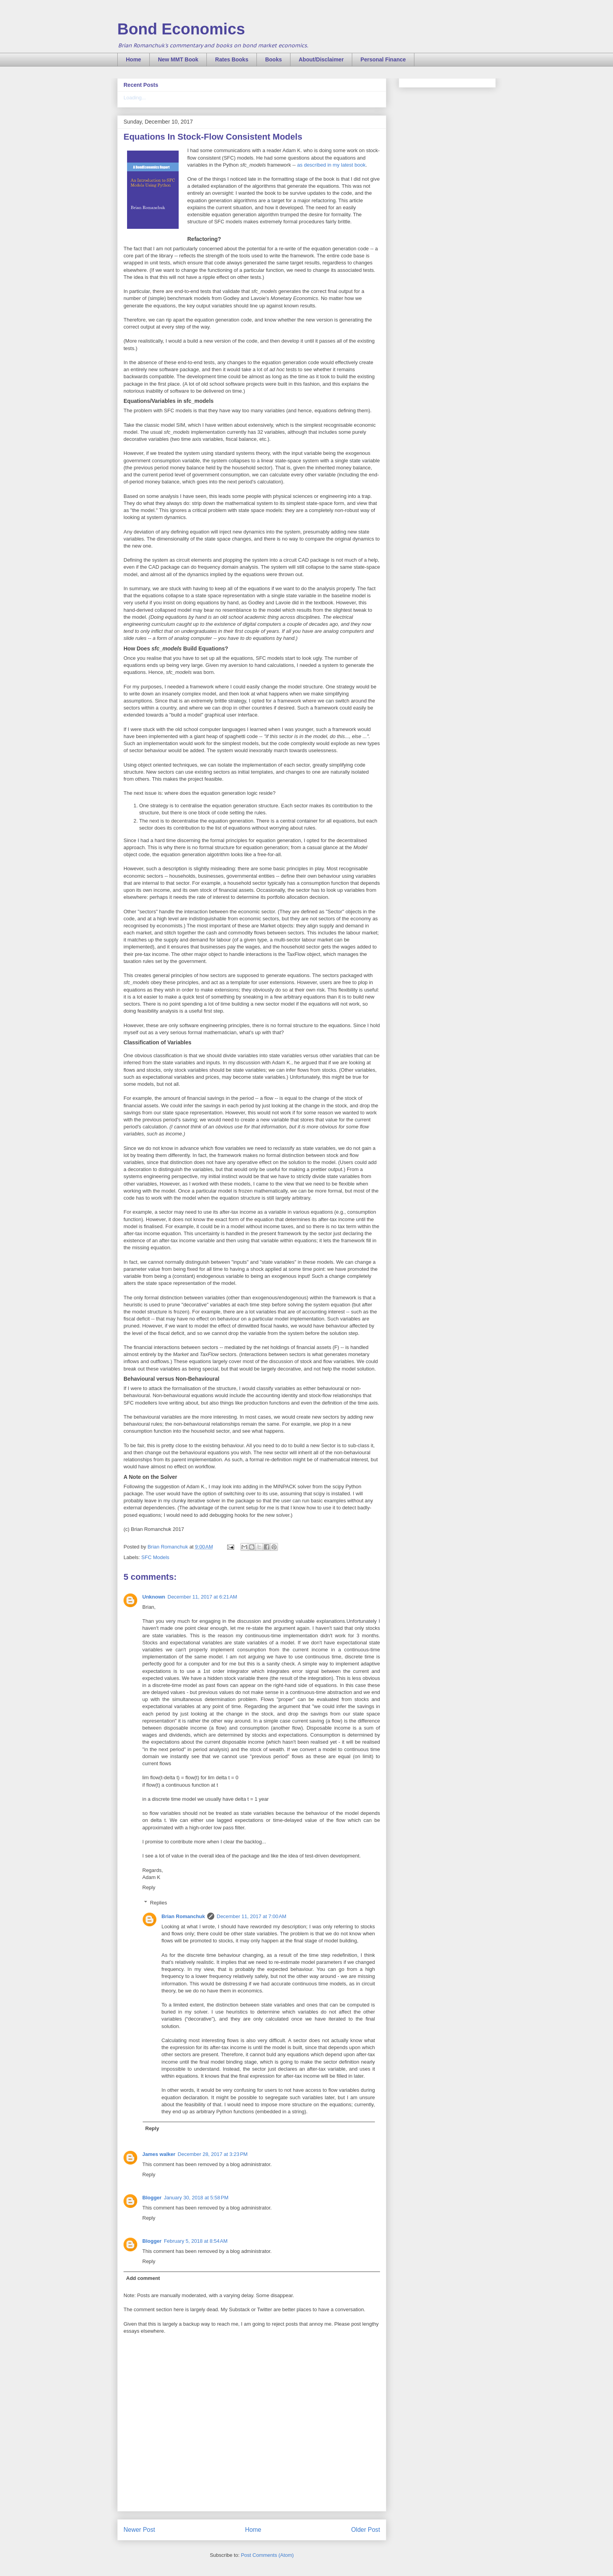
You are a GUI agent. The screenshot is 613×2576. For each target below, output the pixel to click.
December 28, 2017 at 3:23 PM (213, 2154)
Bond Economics (181, 29)
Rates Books (231, 59)
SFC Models (156, 1557)
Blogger (151, 2198)
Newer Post (139, 2529)
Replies (158, 1903)
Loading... (135, 98)
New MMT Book (178, 59)
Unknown (153, 1597)
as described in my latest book (331, 165)
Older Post (365, 2529)
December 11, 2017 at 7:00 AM (251, 1916)
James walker (159, 2154)
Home (133, 59)
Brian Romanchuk (183, 1916)
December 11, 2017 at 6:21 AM (202, 1597)
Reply (148, 1887)
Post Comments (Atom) (267, 2555)
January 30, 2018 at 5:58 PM (196, 2198)
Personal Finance (383, 59)
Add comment (143, 2278)
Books (273, 59)
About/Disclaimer (321, 59)
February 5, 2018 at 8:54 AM (196, 2241)
